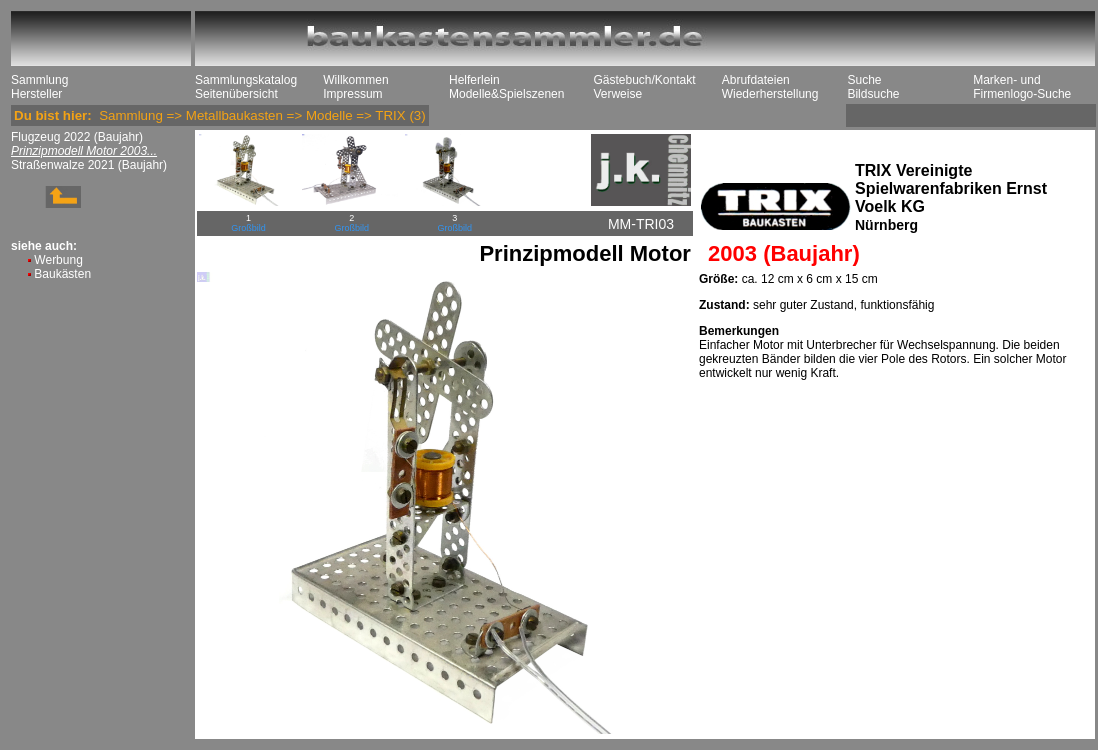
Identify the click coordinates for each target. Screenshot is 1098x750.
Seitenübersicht (236, 94)
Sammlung (39, 80)
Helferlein (474, 80)
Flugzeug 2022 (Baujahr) (77, 137)
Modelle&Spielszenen (506, 94)
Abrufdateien (756, 80)
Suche (864, 80)
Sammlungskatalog (246, 80)
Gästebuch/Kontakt (644, 80)
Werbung (58, 260)
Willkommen (355, 80)
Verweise (617, 94)
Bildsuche (873, 94)
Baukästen (62, 274)
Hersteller (36, 94)
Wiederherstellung (770, 94)
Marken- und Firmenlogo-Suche (1022, 87)
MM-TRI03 (641, 224)
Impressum (352, 94)
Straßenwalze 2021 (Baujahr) (89, 165)
